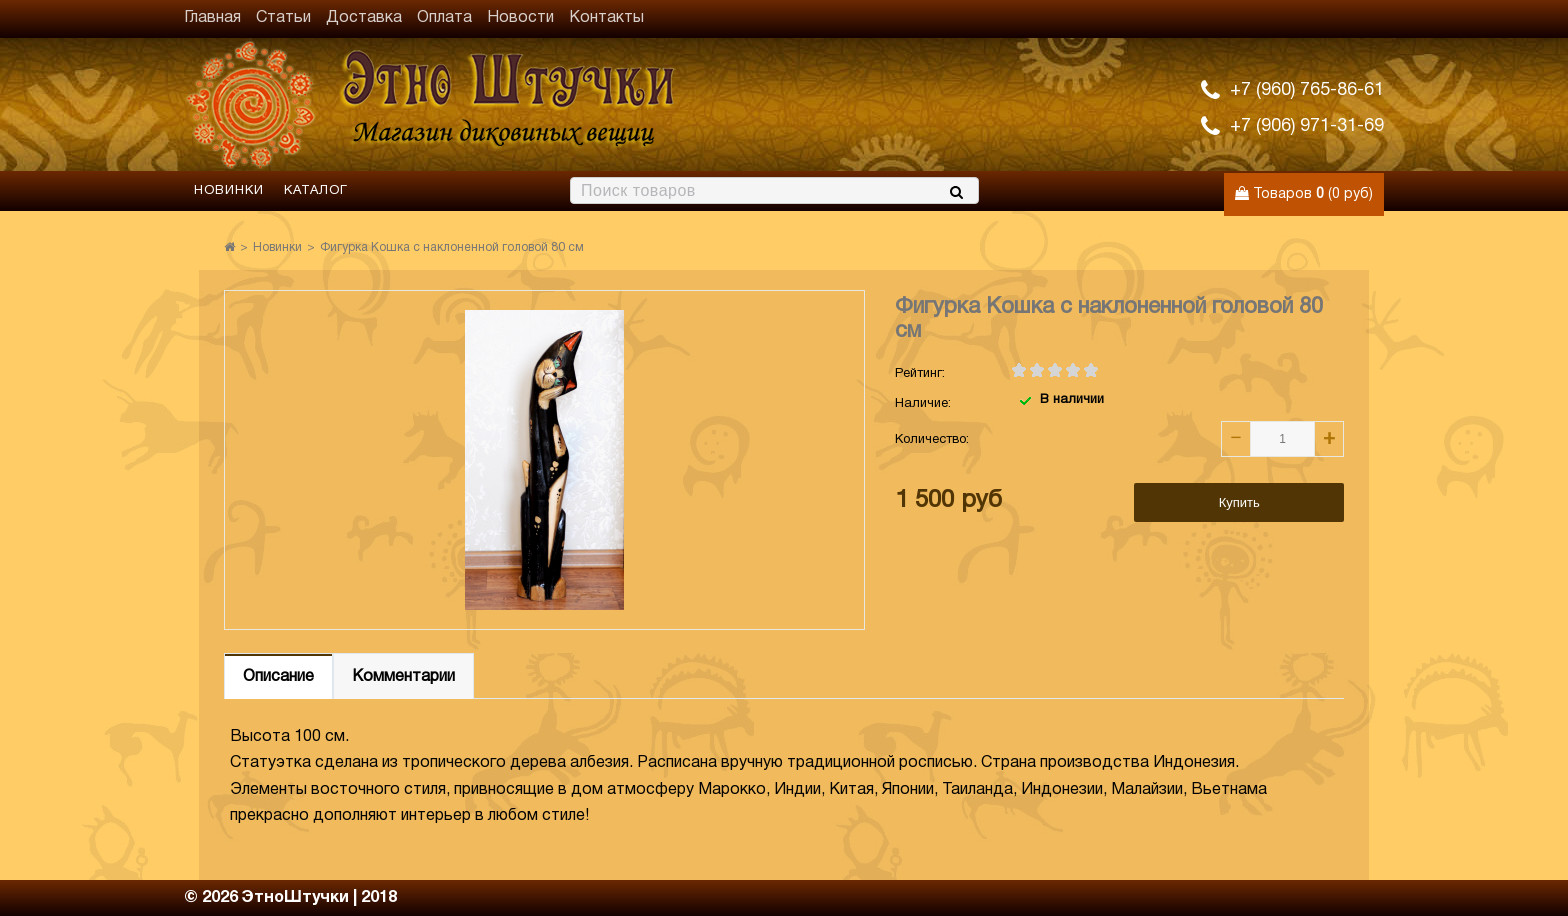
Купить (1239, 502)
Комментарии (403, 677)
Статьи (283, 18)
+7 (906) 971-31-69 (1307, 126)
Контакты (606, 18)
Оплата (444, 18)
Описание (278, 677)
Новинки (229, 191)
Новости (520, 18)
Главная (212, 18)
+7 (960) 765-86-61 (1307, 90)
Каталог (316, 191)
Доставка (364, 18)
